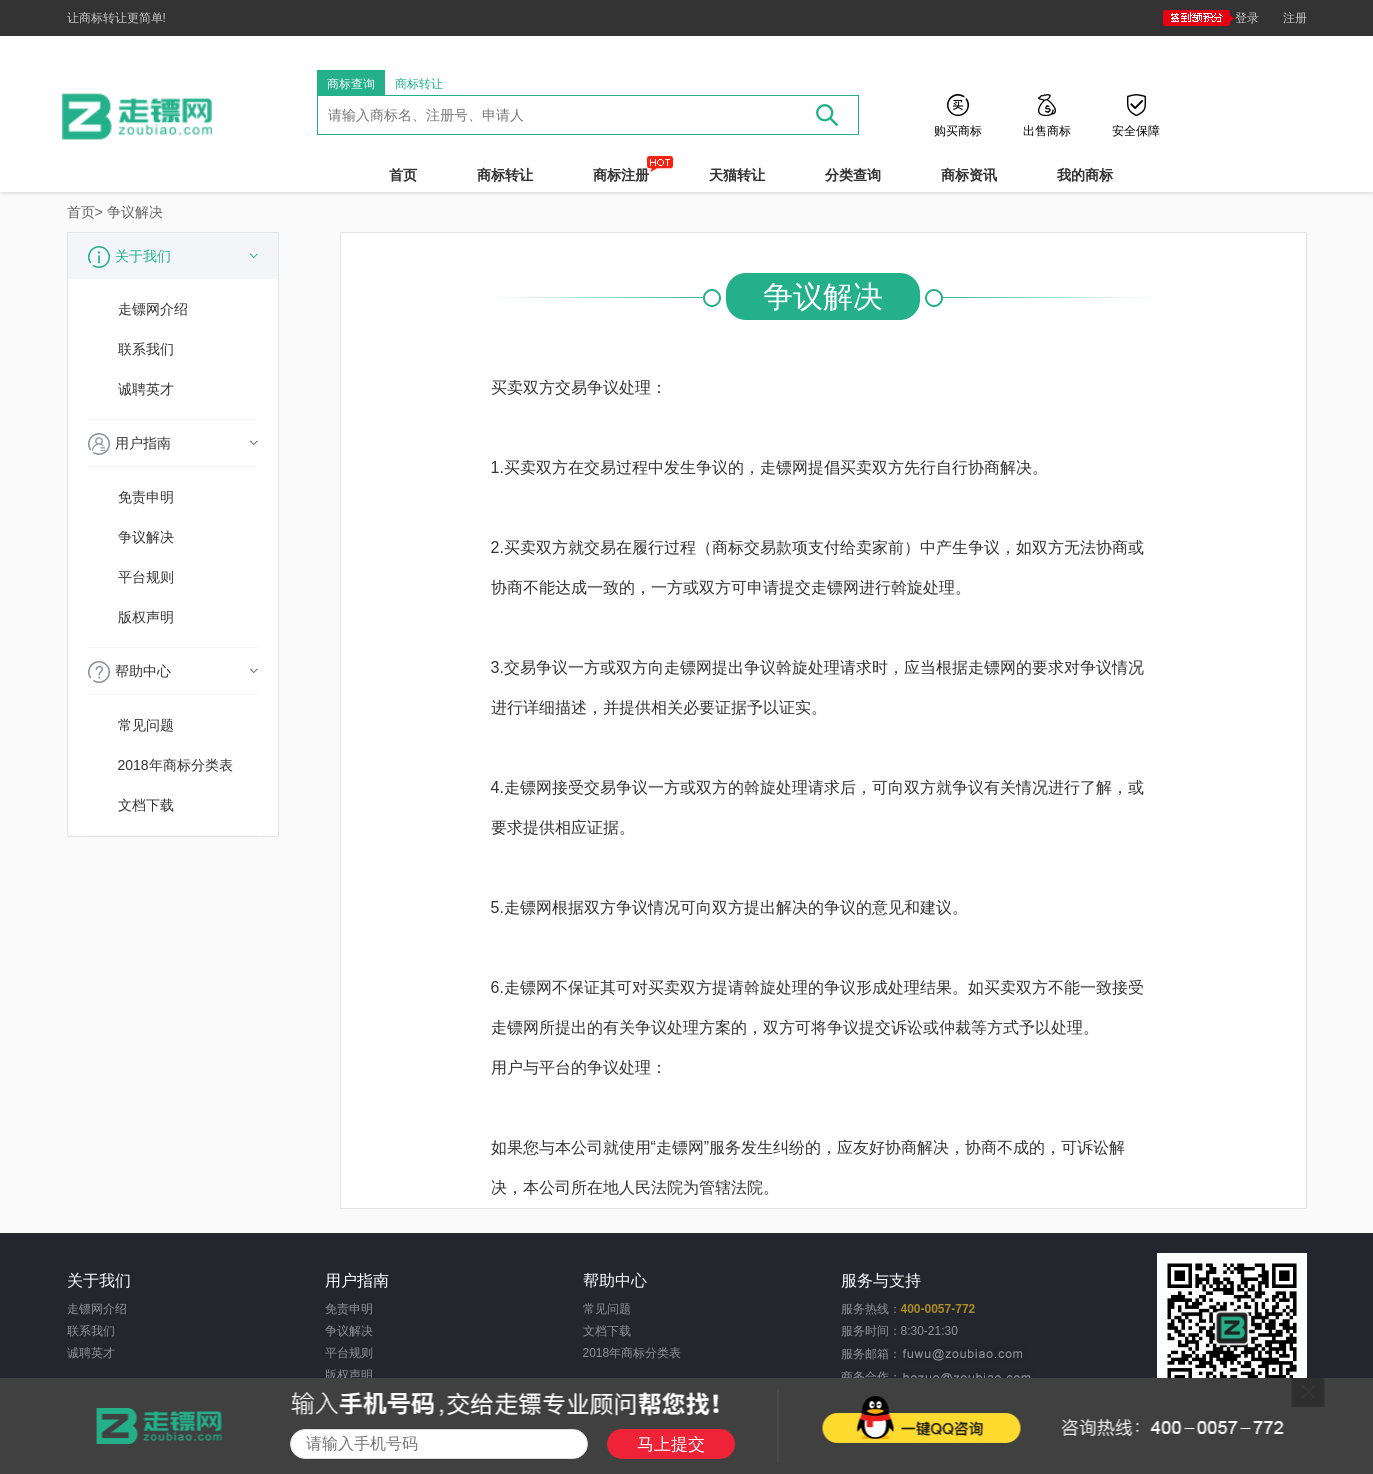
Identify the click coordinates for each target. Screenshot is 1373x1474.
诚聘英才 (146, 389)
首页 (403, 175)
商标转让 (419, 84)
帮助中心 (173, 672)
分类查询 (853, 175)
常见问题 (146, 725)
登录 (1211, 18)
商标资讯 (969, 175)
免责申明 (146, 497)
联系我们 (146, 349)
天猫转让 (737, 175)
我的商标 (1085, 175)
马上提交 (671, 1444)
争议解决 (135, 212)
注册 (1295, 18)
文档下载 (146, 805)
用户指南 (173, 444)
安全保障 (1136, 130)
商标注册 (621, 174)
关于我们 (173, 257)
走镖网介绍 (153, 309)
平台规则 (146, 577)
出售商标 (1047, 130)
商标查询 (351, 84)
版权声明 (146, 617)
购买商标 (958, 130)
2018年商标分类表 (175, 765)
